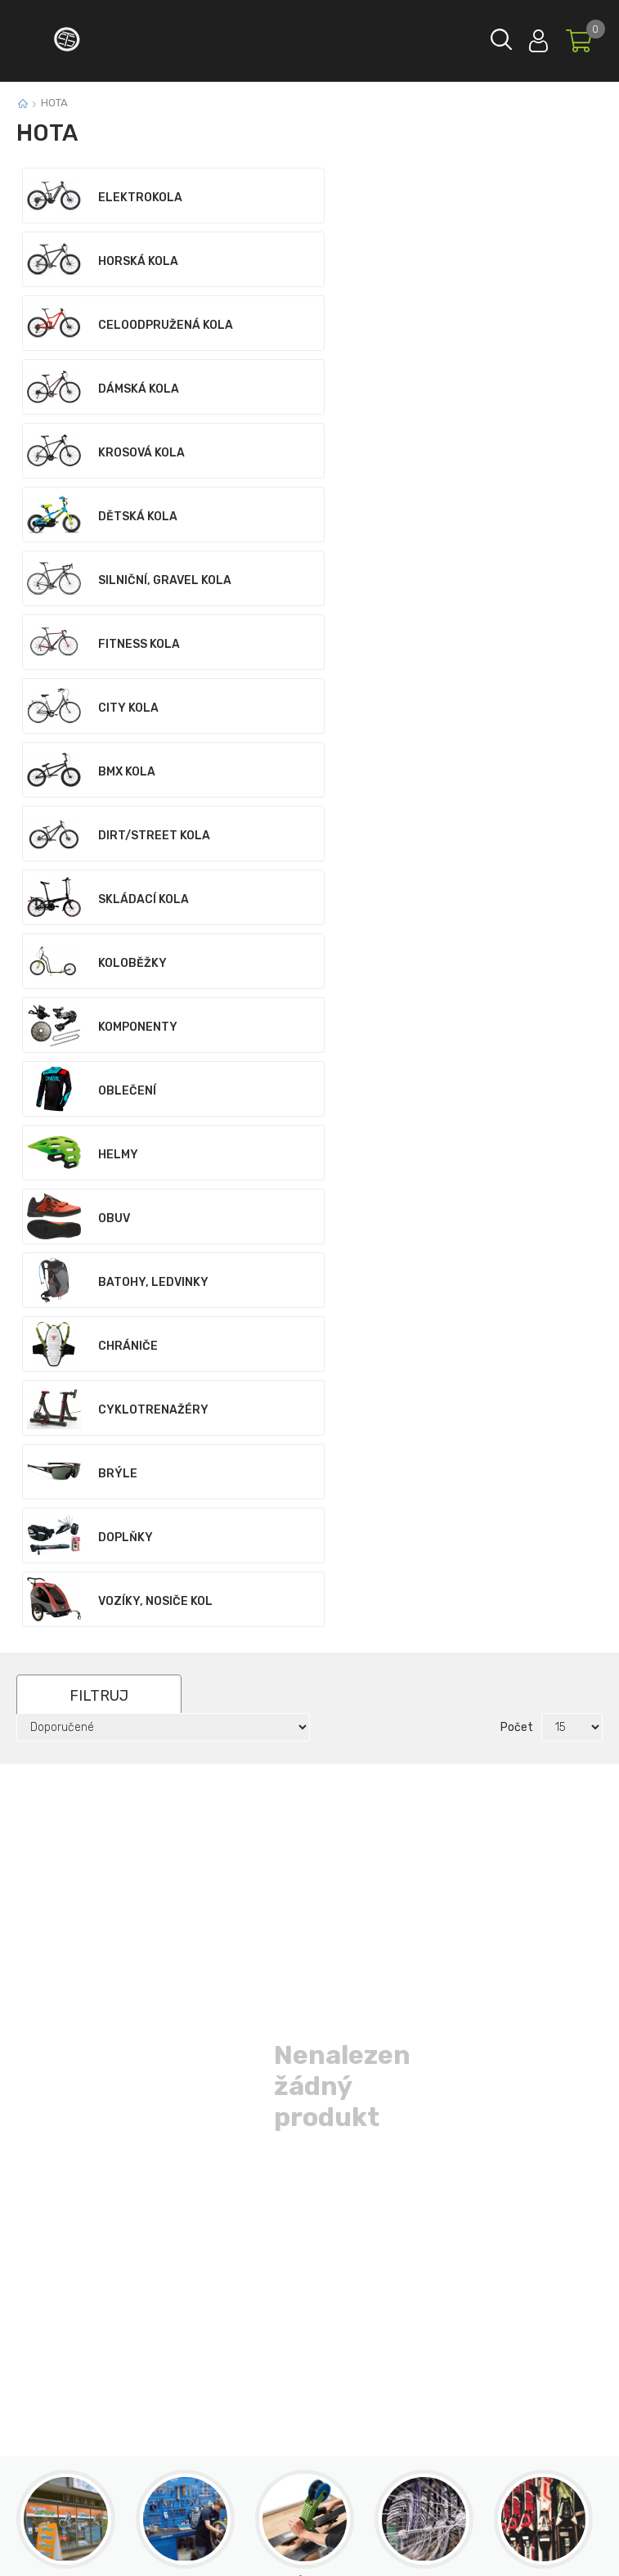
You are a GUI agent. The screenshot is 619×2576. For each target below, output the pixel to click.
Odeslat (420, 2100)
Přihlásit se (538, 37)
